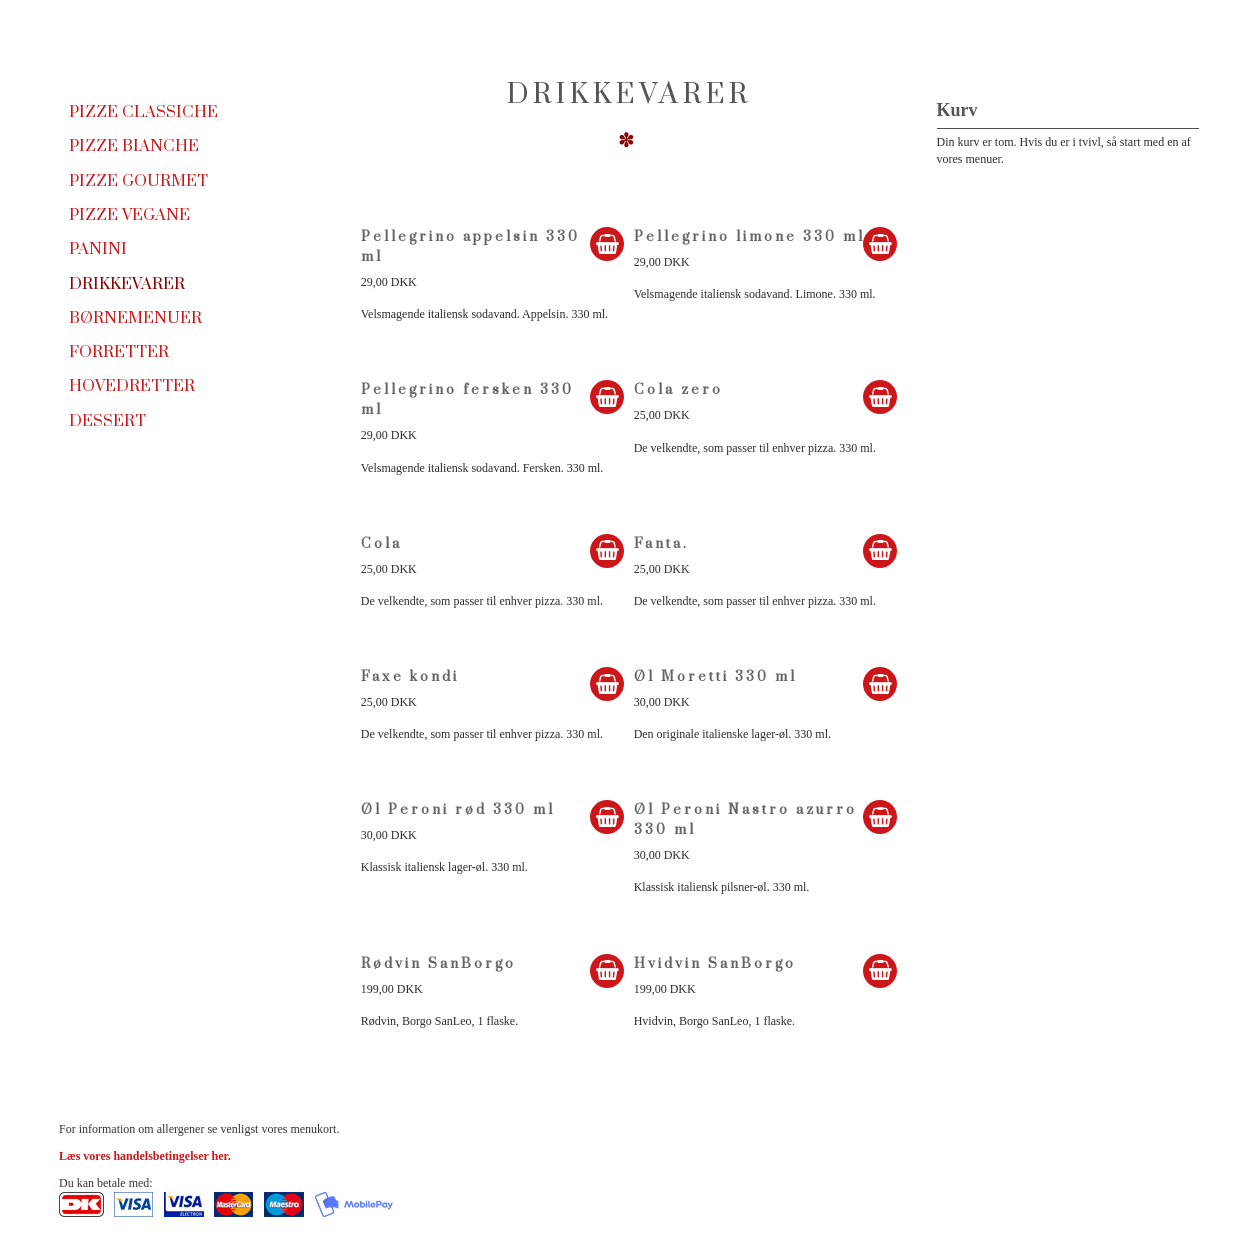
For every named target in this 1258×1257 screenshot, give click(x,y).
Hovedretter (132, 386)
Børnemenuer (135, 318)
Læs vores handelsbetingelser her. (145, 1156)
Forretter (119, 352)
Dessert (107, 421)
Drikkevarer (127, 284)
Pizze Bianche (134, 146)
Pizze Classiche (143, 112)
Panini (98, 249)
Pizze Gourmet (138, 181)
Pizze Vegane (129, 215)
